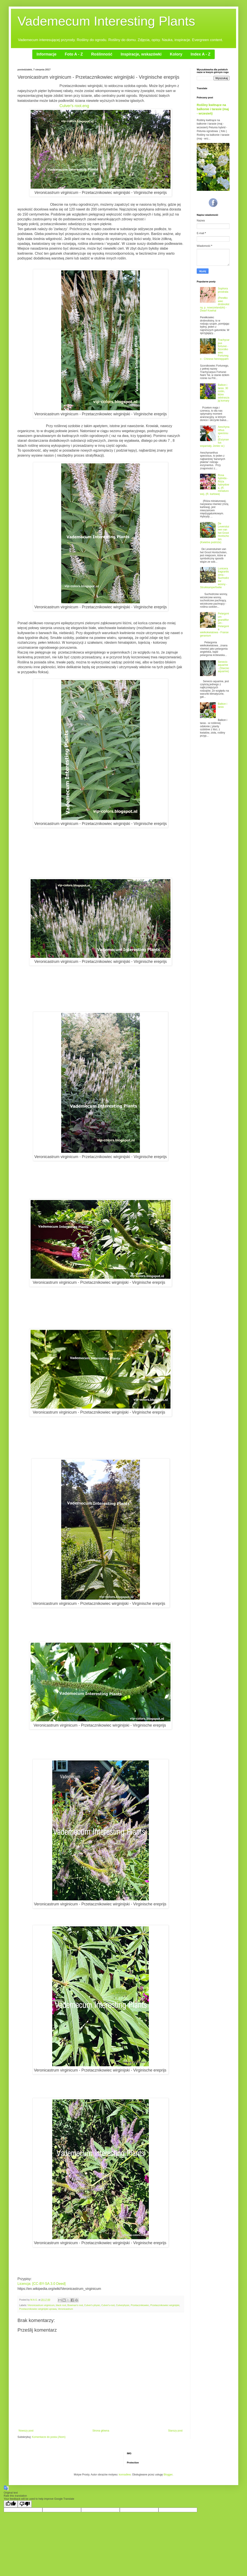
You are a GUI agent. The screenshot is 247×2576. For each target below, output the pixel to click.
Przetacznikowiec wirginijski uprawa (38, 2309)
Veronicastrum (65, 2309)
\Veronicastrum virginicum (41, 2305)
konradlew (125, 2474)
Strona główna (100, 2430)
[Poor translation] (25, 2504)
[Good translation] (11, 2504)
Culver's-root (108, 2305)
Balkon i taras (222, 705)
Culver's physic (92, 2305)
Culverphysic (122, 2305)
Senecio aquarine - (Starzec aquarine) (223, 666)
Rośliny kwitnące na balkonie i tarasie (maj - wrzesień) (213, 109)
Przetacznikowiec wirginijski (164, 2305)
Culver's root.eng (74, 106)
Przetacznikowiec (140, 2305)
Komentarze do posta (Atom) (48, 2437)
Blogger (168, 2474)
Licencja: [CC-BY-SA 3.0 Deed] (42, 2284)
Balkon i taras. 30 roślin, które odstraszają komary (223, 392)
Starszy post (175, 2430)
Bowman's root (75, 2305)
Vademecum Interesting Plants (106, 21)
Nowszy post (26, 2430)
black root (61, 2305)
